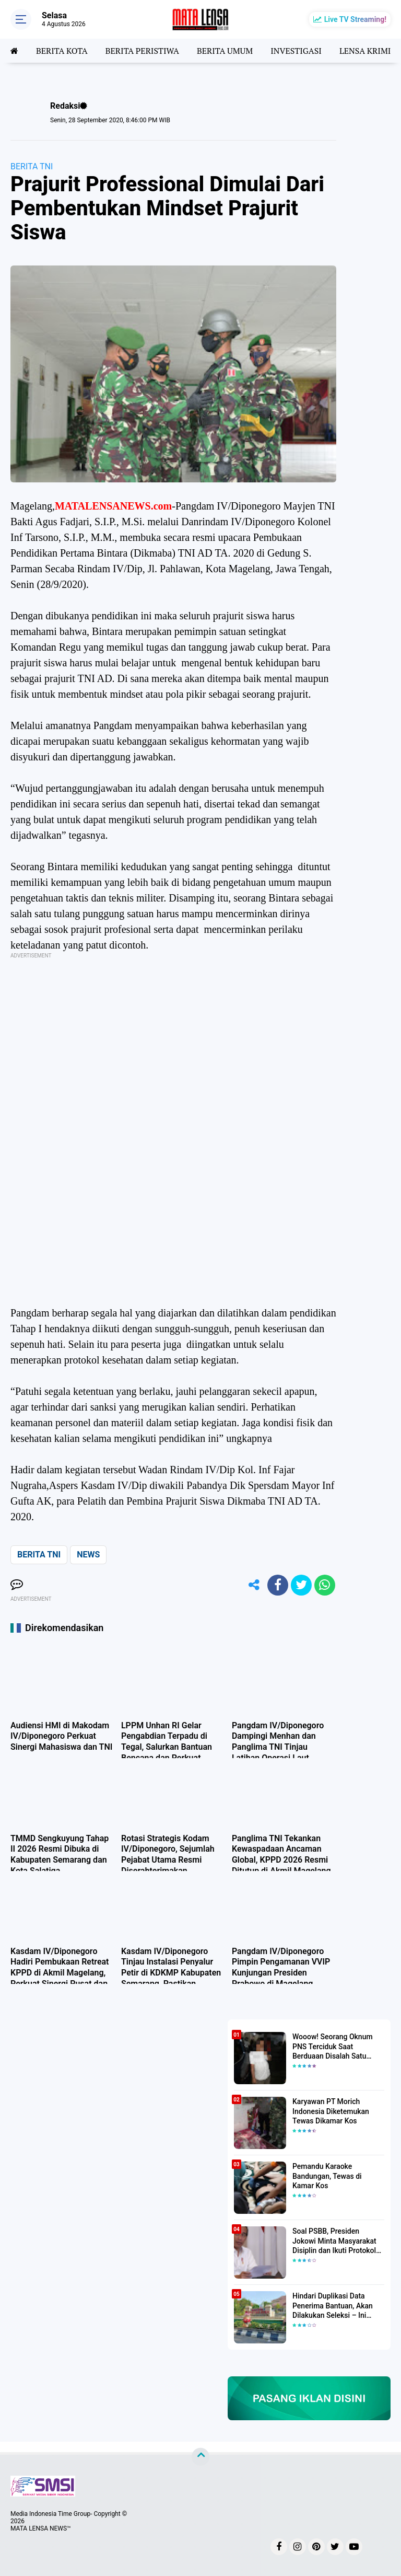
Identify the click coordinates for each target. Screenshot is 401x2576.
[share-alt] (254, 1585)
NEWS (88, 1555)
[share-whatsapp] (324, 1585)
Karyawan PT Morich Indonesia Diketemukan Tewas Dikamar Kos (330, 2110)
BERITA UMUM (225, 50)
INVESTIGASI (296, 50)
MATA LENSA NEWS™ (40, 2528)
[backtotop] (200, 2457)
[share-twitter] (301, 1585)
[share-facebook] (277, 1585)
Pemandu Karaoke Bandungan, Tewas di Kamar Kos (327, 2175)
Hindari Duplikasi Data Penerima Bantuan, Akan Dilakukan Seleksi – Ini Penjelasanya (332, 2306)
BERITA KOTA (62, 50)
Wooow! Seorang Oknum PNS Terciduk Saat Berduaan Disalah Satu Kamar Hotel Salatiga (332, 2046)
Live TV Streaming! (355, 19)
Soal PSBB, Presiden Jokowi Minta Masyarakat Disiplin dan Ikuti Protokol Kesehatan (334, 2241)
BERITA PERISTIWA (142, 50)
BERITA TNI (31, 166)
